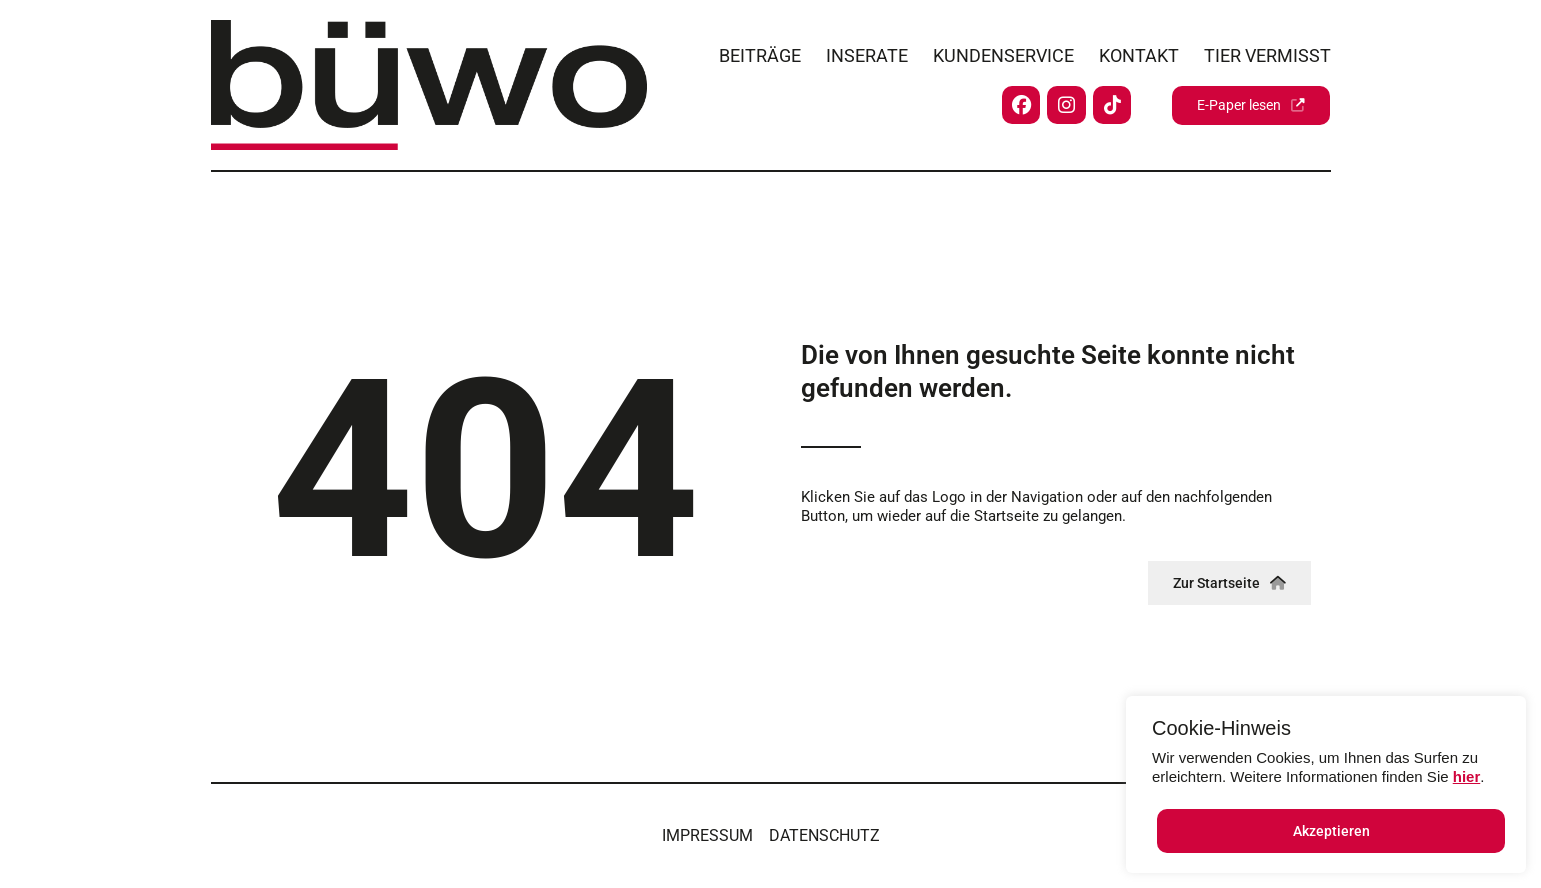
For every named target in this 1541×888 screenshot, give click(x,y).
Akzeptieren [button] (1331, 831)
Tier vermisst (1267, 51)
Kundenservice (1003, 51)
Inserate (867, 51)
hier (1467, 776)
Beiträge (760, 51)
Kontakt (1139, 51)
